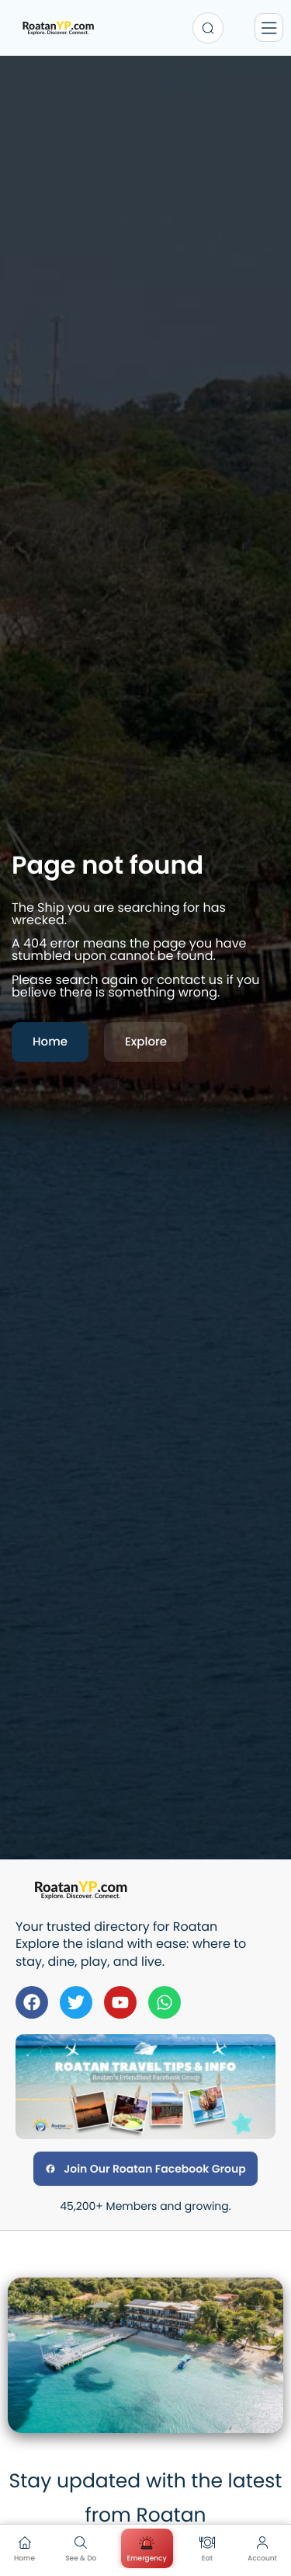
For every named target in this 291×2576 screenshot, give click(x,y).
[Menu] (269, 27)
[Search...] (207, 28)
